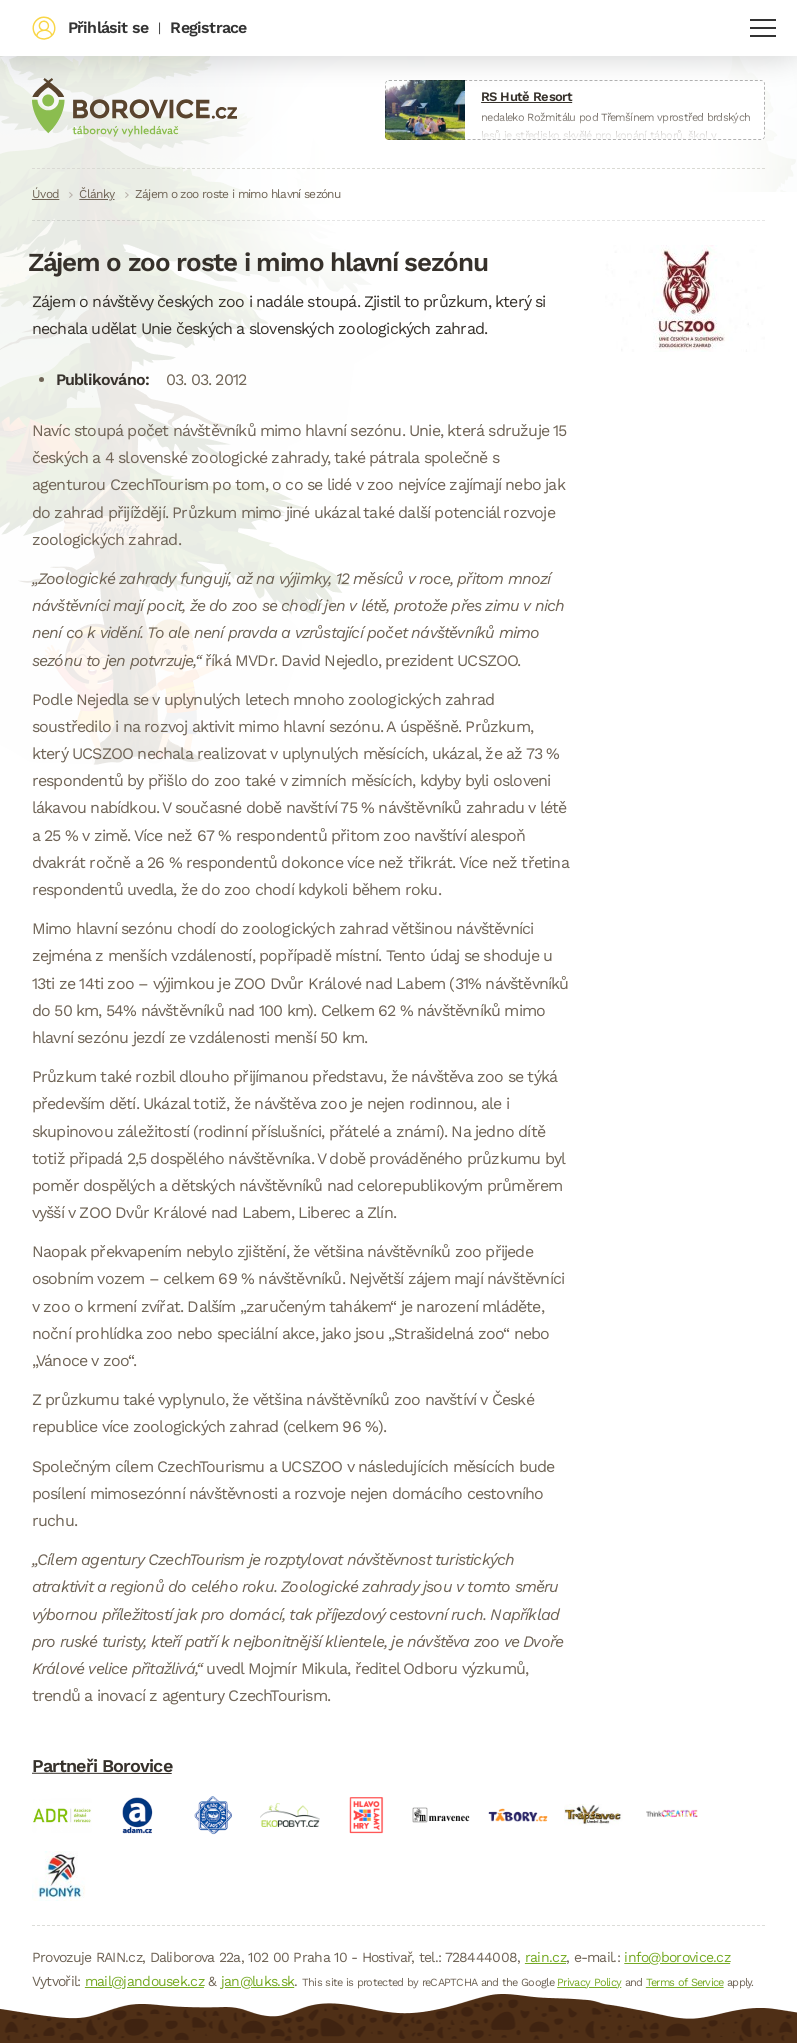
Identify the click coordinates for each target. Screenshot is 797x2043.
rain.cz (545, 1957)
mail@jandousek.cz (144, 1981)
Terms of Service (685, 1982)
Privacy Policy (589, 1982)
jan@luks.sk (257, 1981)
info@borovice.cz (677, 1957)
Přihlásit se (108, 27)
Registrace (208, 27)
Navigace (763, 28)
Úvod (45, 194)
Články (96, 194)
